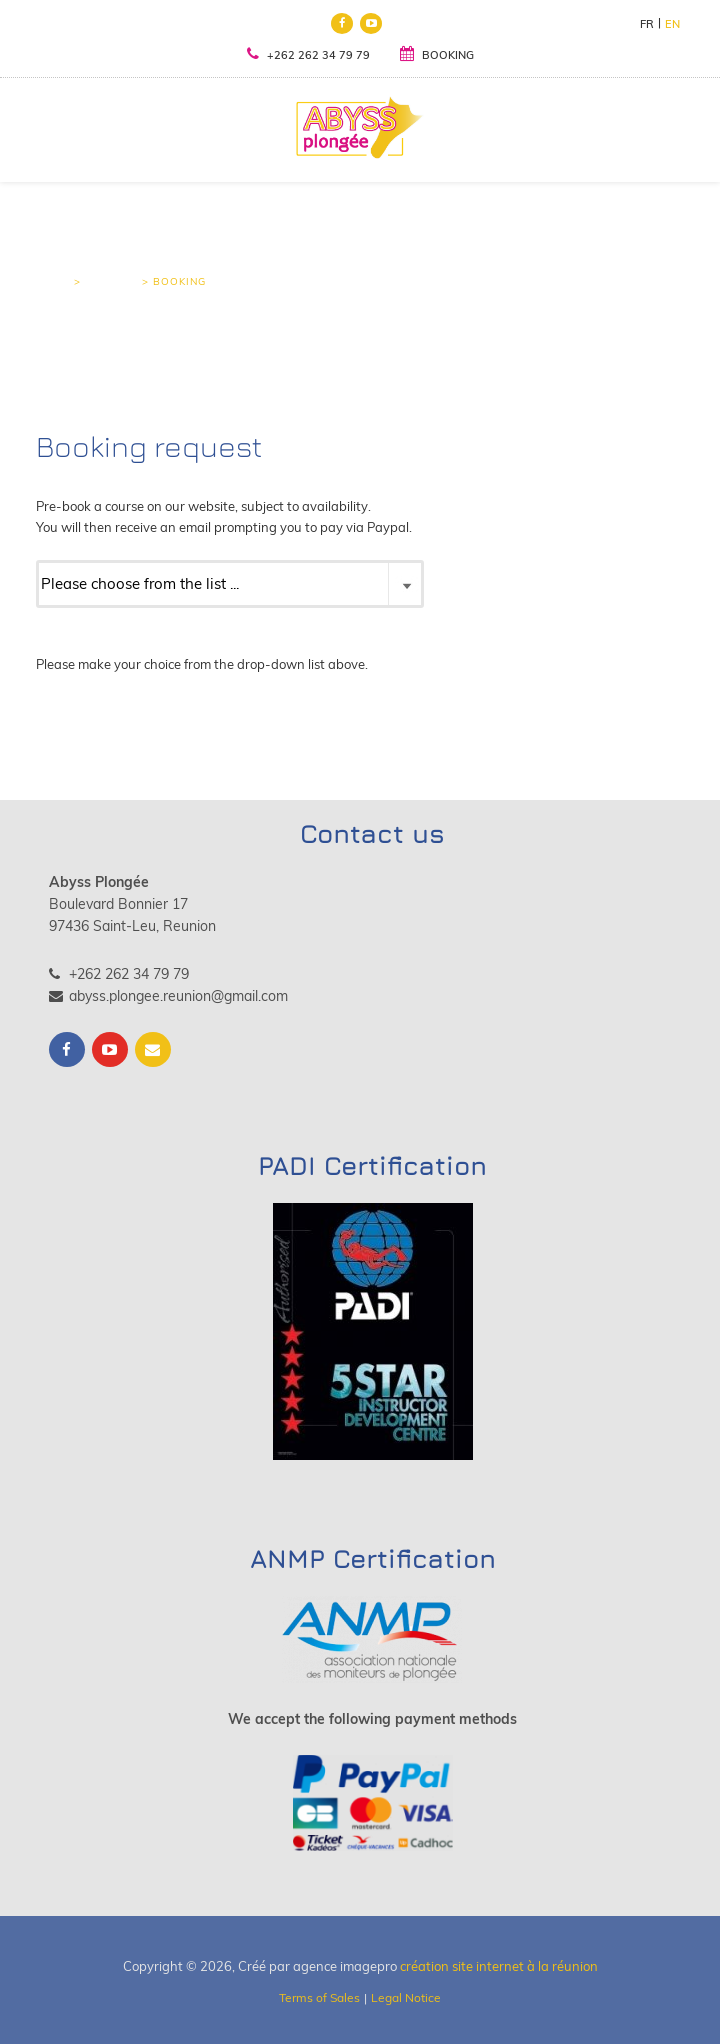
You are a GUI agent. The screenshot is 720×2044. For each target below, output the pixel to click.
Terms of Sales (319, 1997)
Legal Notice (406, 1997)
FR (647, 24)
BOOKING (437, 55)
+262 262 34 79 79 (308, 54)
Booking (111, 281)
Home (53, 281)
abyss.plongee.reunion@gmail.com (168, 996)
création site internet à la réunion (499, 1966)
